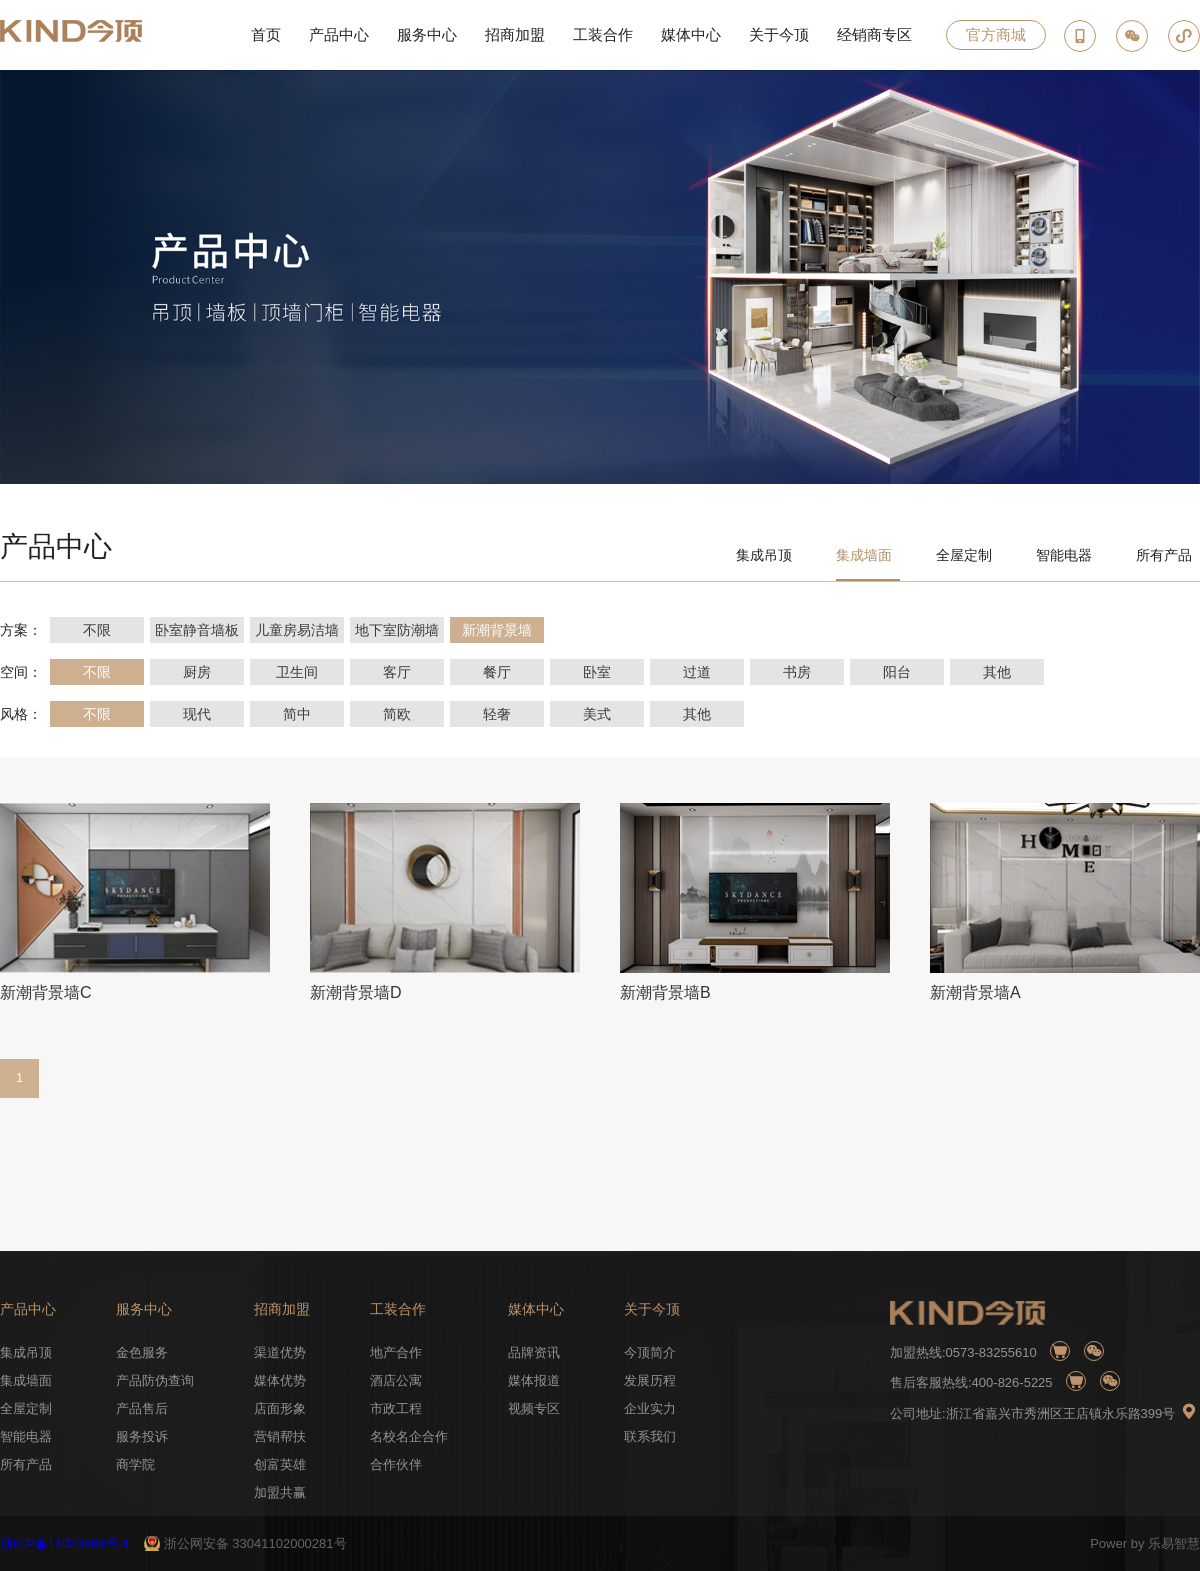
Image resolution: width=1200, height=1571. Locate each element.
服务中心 (427, 34)
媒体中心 (691, 34)
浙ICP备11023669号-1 (65, 1543)
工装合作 (603, 34)
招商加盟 (515, 34)
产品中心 (339, 34)
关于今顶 (779, 34)
